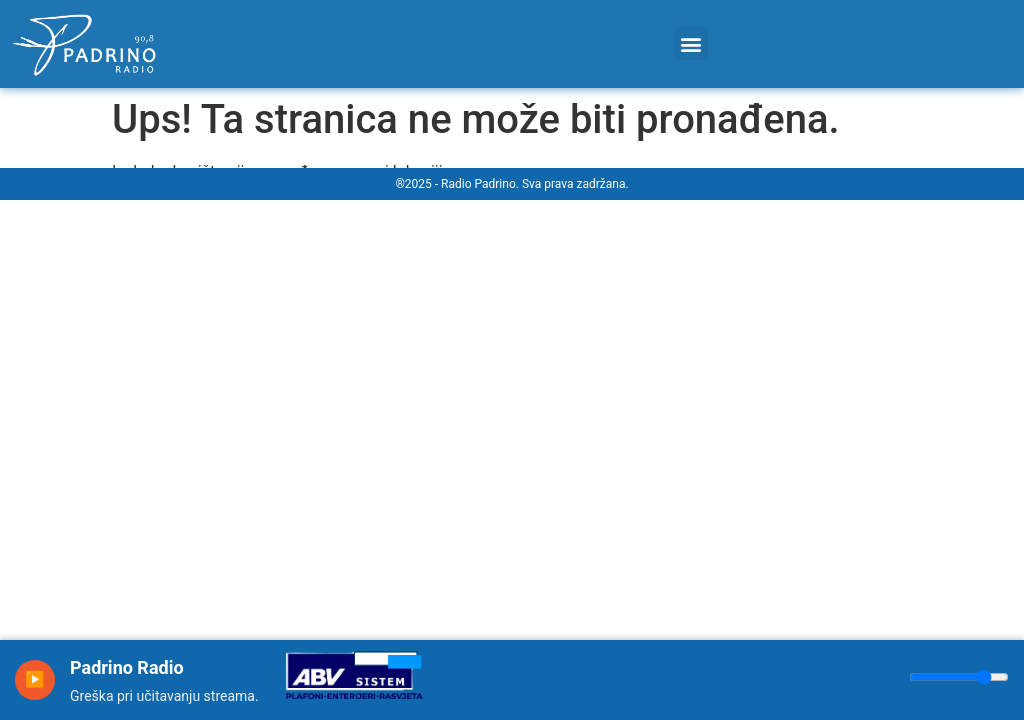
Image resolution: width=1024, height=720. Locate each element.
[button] (691, 43)
